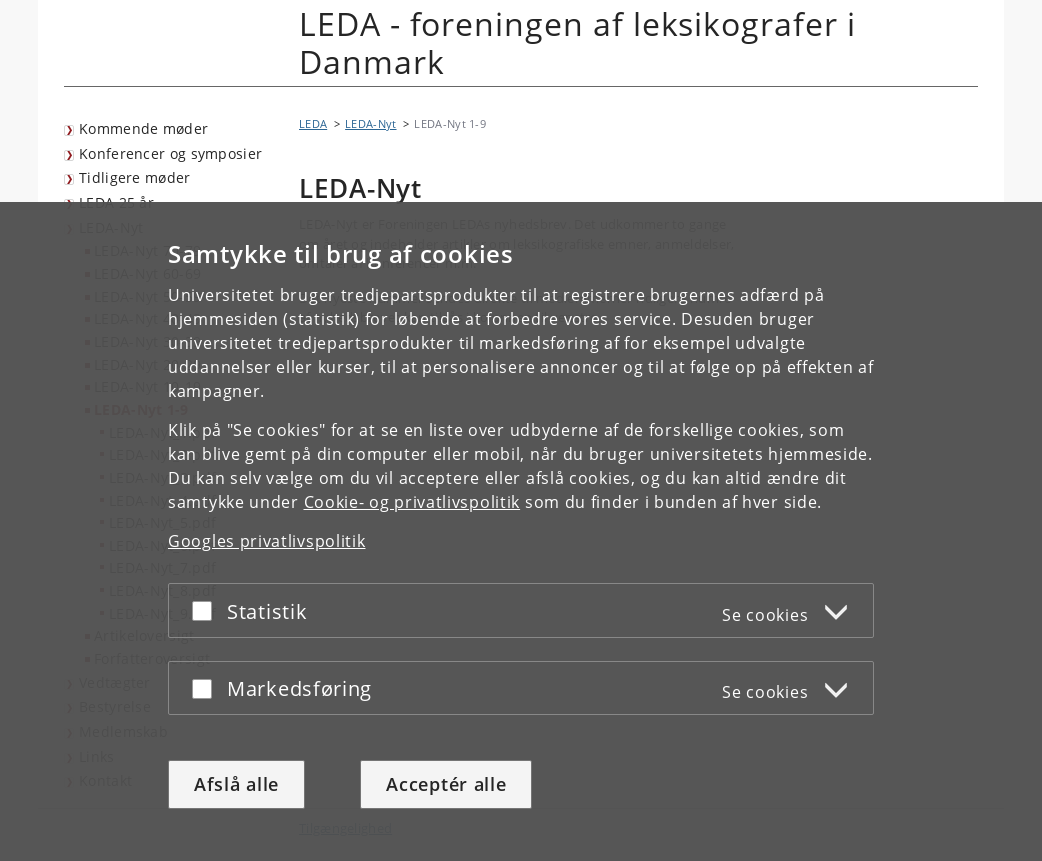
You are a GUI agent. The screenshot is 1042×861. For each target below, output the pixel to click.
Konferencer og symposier (170, 153)
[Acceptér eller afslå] (207, 610)
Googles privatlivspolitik (267, 541)
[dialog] (521, 531)
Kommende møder (143, 128)
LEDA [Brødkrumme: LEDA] (313, 123)
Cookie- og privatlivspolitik (412, 502)
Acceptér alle (446, 784)
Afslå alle (236, 784)
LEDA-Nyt (370, 123)
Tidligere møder (135, 177)
